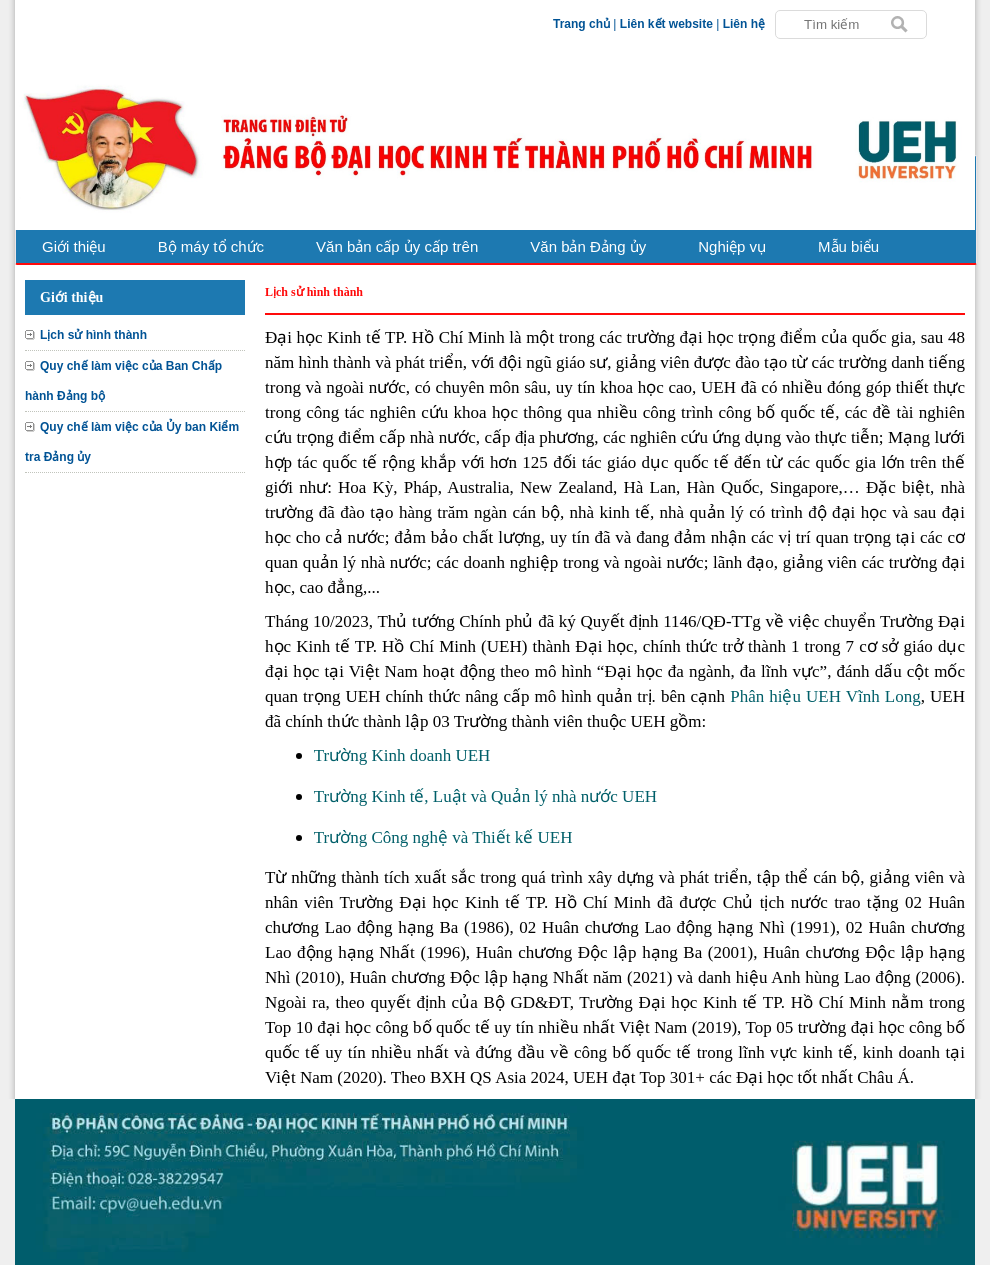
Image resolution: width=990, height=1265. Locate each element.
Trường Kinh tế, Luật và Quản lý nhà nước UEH (485, 796)
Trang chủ (581, 24)
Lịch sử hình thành (93, 335)
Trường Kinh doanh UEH (402, 755)
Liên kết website (666, 24)
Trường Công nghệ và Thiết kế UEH (443, 837)
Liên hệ (744, 24)
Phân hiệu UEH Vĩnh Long (825, 696)
